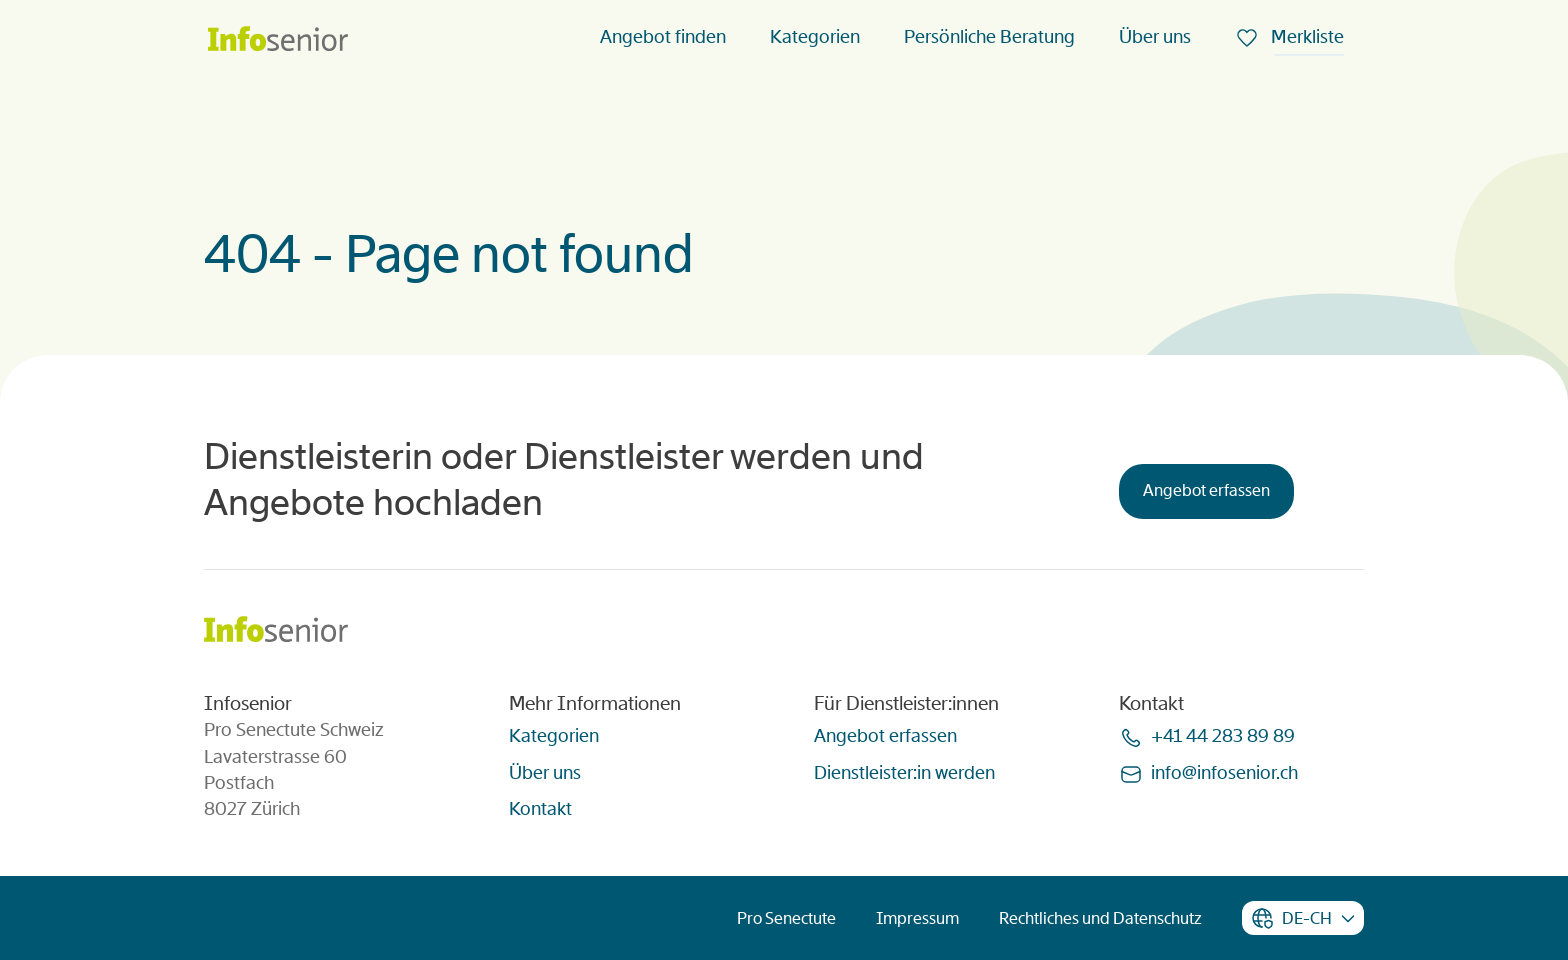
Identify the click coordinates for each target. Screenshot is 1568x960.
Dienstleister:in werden (904, 773)
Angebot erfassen (1206, 490)
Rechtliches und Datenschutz (1100, 918)
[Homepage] (278, 40)
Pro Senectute (786, 918)
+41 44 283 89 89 (1223, 736)
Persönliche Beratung (989, 37)
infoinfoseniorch (1224, 773)
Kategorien (815, 37)
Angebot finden (663, 37)
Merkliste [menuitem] (1305, 37)
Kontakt (540, 809)
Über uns (1155, 37)
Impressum (917, 918)
